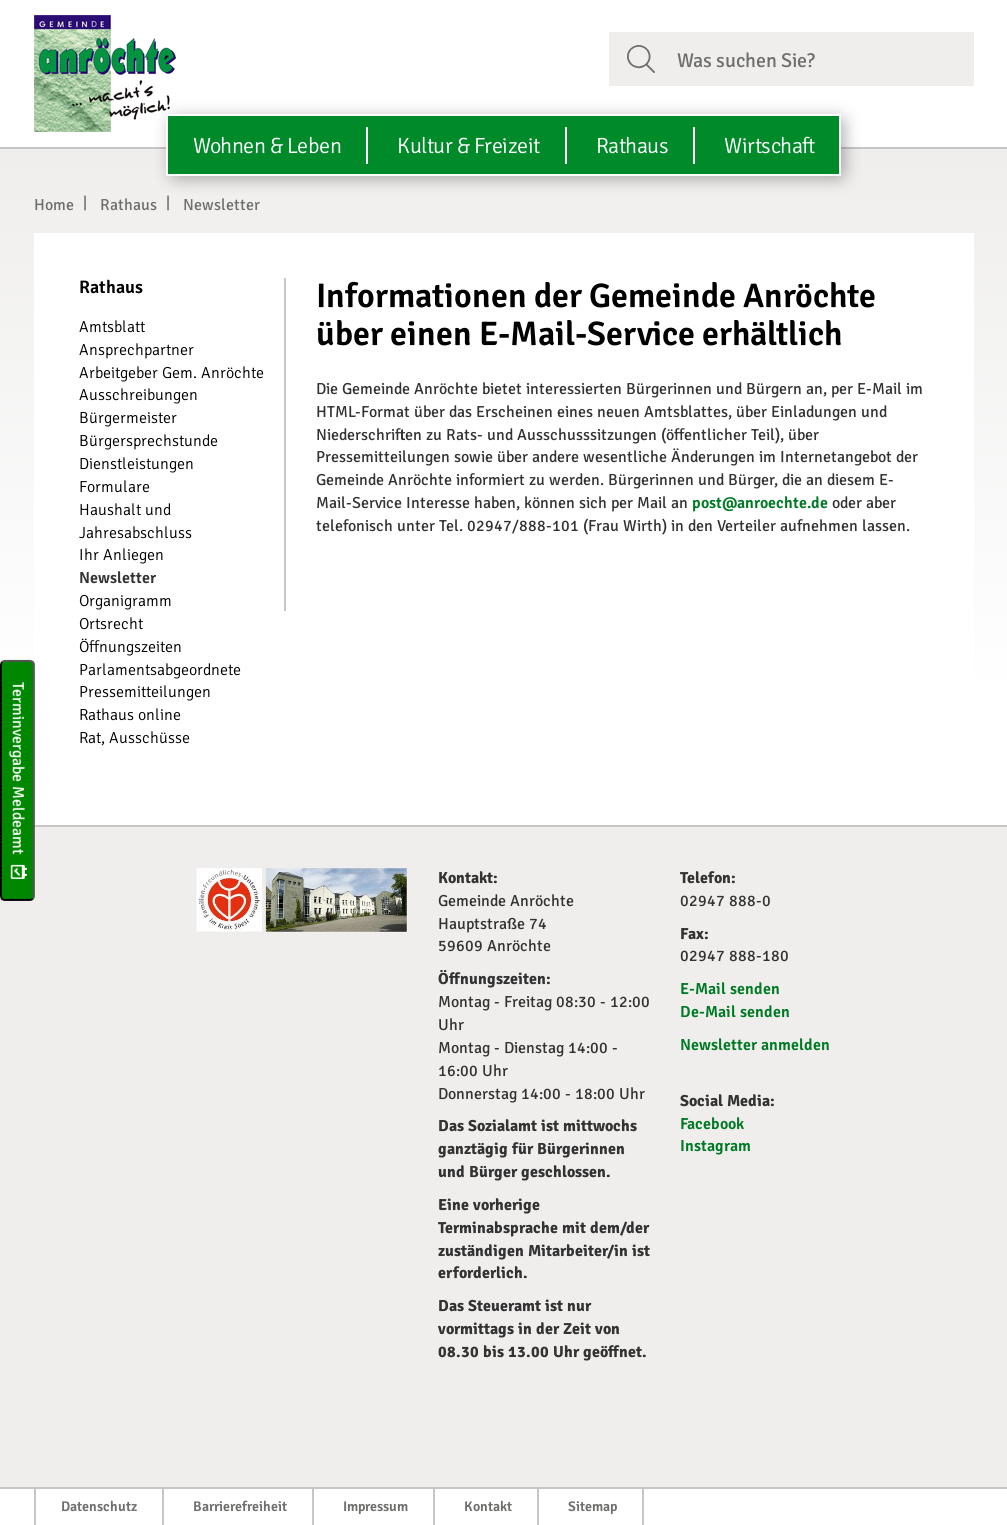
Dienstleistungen (136, 464)
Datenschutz (99, 1506)
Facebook (712, 1124)
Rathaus (128, 205)
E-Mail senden (730, 989)
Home (54, 205)
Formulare (114, 487)
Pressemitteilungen (145, 692)
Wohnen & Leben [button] (267, 145)
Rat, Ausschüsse (134, 738)
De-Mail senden (735, 1012)
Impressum (375, 1506)
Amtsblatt (112, 327)
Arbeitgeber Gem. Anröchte (171, 373)
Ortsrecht (111, 624)
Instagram (715, 1146)
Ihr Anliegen (121, 555)
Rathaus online (130, 715)
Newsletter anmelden (755, 1045)
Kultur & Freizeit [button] (468, 145)
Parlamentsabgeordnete (160, 670)
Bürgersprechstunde (148, 441)
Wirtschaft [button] (769, 145)
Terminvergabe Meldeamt (18, 779)
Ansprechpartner (136, 350)
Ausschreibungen (138, 395)
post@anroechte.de (760, 503)
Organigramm (125, 601)
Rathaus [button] (632, 145)
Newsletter (221, 205)
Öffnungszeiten (130, 647)
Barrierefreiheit (240, 1506)
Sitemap (592, 1506)
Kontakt (488, 1506)
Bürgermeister (128, 418)
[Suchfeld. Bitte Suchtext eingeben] (817, 58)
